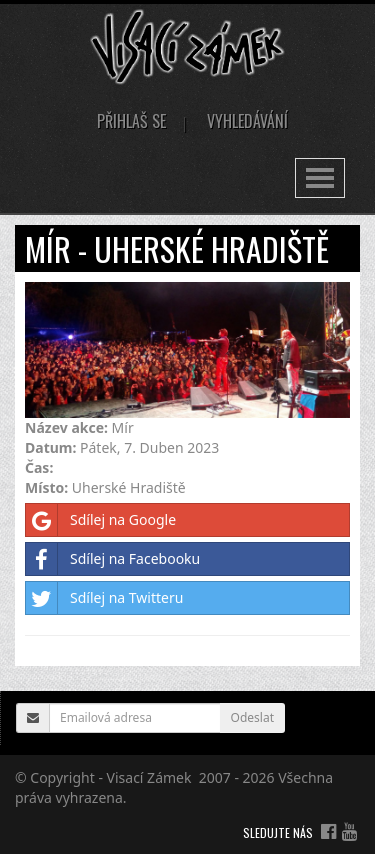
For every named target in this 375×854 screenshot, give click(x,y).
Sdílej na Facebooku (113, 559)
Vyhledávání (247, 121)
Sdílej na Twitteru (104, 598)
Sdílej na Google (101, 520)
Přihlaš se (131, 121)
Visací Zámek (149, 777)
